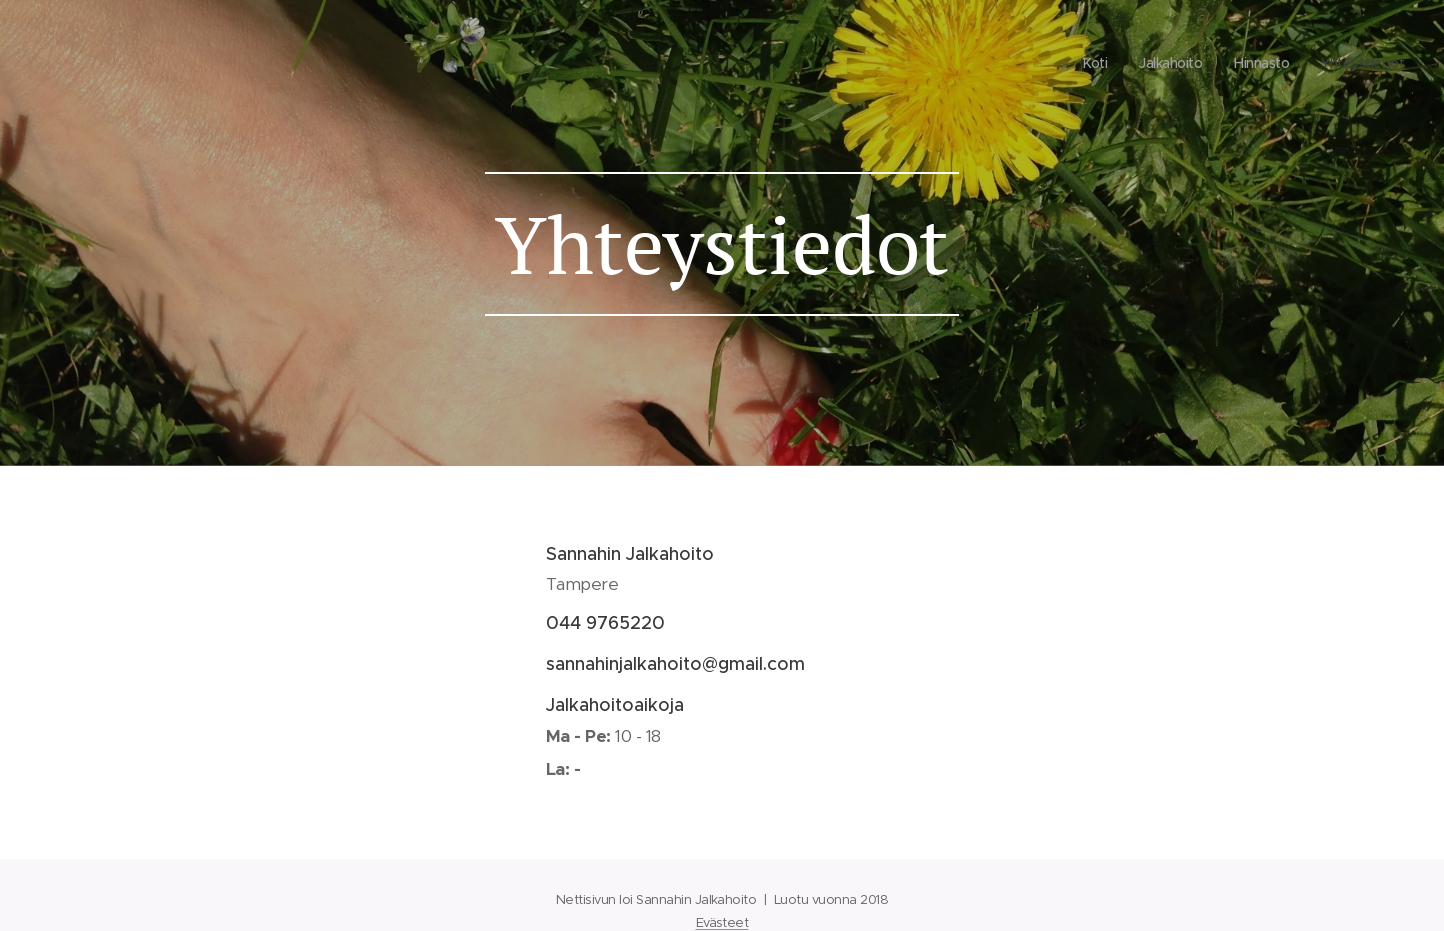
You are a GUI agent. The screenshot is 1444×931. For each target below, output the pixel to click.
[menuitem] (1313, 65)
